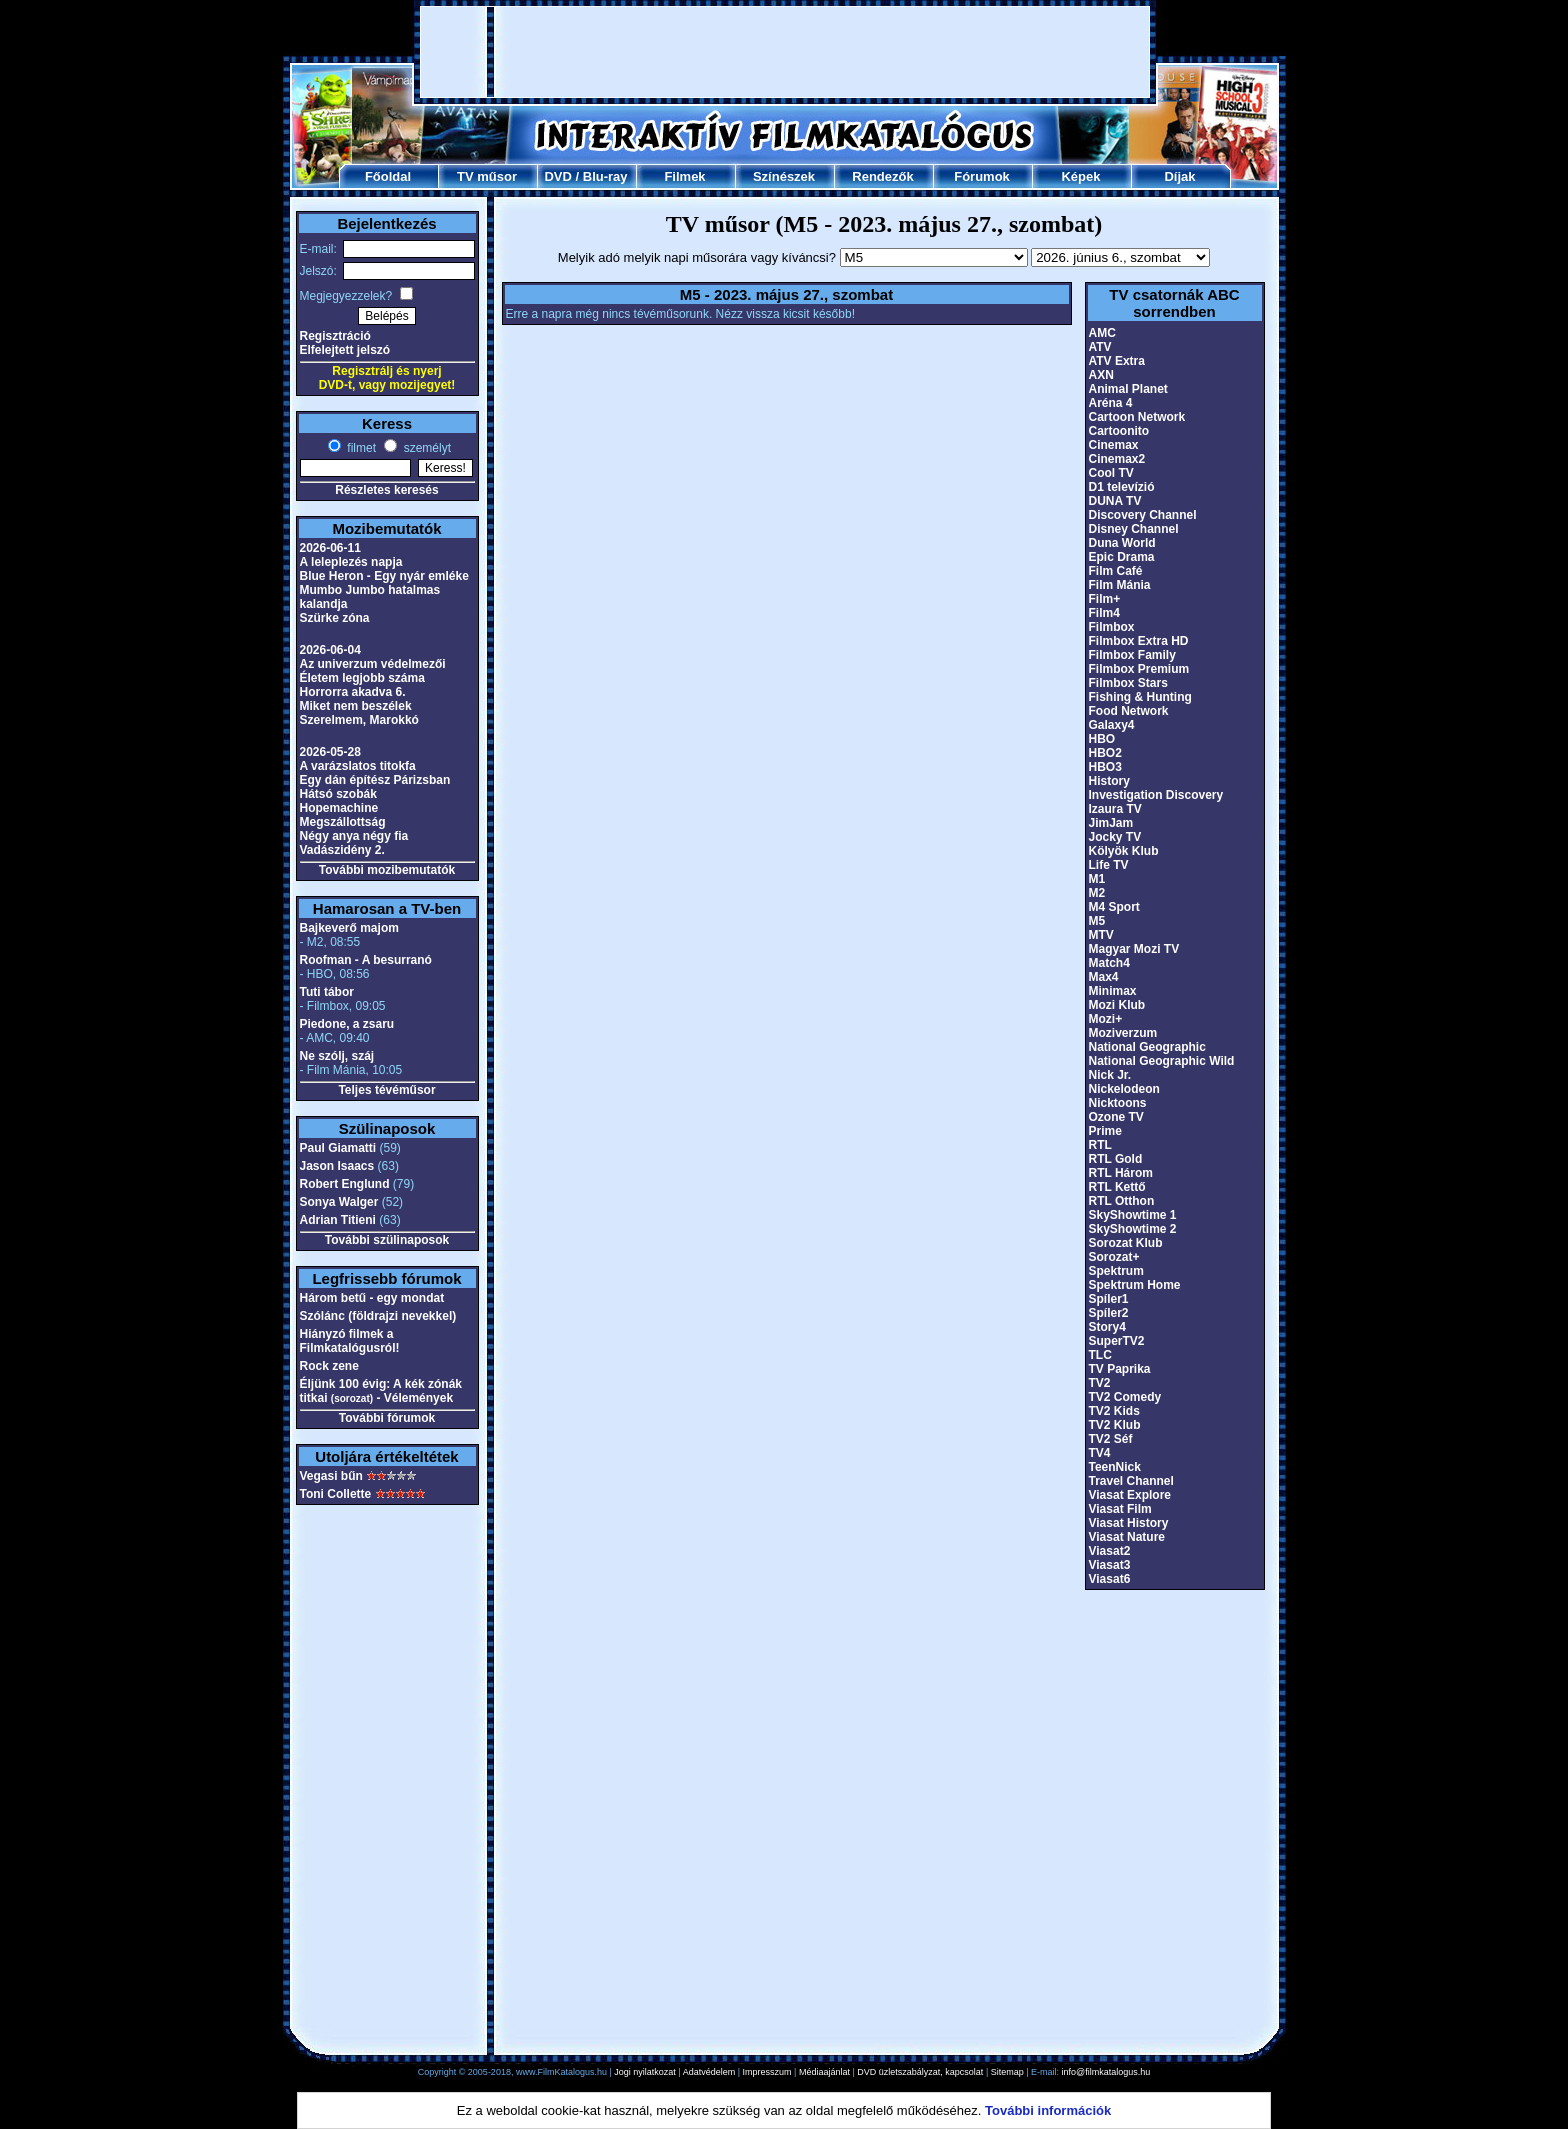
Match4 (1109, 963)
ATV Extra (1117, 361)
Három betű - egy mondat (372, 1298)
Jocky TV (1115, 837)
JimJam (1111, 823)
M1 (1097, 879)
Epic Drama (1122, 557)
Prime (1105, 1131)
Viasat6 (1110, 1579)
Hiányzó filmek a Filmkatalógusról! (350, 1341)
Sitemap (1007, 2072)
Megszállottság (343, 822)
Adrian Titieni (338, 1220)
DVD (557, 176)
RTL (1100, 1145)
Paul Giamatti (338, 1148)
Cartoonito (1119, 431)
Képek (1080, 176)
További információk (1048, 2110)
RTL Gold (1116, 1159)
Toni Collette (336, 1494)
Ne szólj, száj (337, 1056)
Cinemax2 (1117, 459)
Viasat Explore (1130, 1495)
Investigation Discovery (1156, 795)
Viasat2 (1110, 1551)
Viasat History (1129, 1523)
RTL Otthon (1122, 1201)
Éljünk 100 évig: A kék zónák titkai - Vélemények (381, 1391)
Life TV (1109, 865)
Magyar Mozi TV (1134, 949)
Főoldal (388, 176)
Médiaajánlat (824, 2072)
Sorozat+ (1114, 1257)
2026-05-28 (330, 752)
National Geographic (1147, 1047)
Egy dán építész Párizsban (375, 780)
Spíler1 (1109, 1299)
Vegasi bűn (331, 1476)
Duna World (1122, 543)
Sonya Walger (339, 1202)
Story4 (1107, 1327)
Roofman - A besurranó (366, 960)
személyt (425, 448)
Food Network (1129, 711)
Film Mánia (1120, 585)
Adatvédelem (709, 2072)
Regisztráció (335, 336)
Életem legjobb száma (362, 678)
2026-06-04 (330, 650)
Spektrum (1116, 1271)
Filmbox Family (1132, 655)
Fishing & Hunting (1140, 697)
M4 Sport (1114, 907)
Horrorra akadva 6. (353, 692)
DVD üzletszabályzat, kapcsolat (920, 2072)
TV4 (1100, 1453)
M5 (1097, 921)
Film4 (1104, 613)
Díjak (1179, 176)
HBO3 (1105, 767)
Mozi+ (1106, 1019)
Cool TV (1111, 473)
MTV (1101, 935)
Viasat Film (1120, 1509)
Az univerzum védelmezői (373, 664)
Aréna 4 (1111, 403)
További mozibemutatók (387, 870)
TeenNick (1115, 1467)
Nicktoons (1118, 1103)
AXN (1101, 375)
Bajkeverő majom (349, 928)
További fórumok (387, 1418)
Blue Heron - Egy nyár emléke (384, 576)
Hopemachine (339, 808)
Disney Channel (1134, 529)
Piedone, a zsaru (347, 1024)
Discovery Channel (1143, 515)
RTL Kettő (1117, 1187)
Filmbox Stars (1128, 683)
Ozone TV (1116, 1117)
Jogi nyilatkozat (645, 2072)
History (1109, 781)
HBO (1102, 739)
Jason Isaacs (337, 1166)
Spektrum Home (1135, 1285)
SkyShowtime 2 (1133, 1229)
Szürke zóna (335, 618)
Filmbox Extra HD (1139, 641)
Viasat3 (1110, 1565)
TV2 (1100, 1383)
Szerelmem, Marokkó (359, 720)
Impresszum (767, 2072)
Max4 (1104, 977)
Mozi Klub (1117, 1005)
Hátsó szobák (338, 794)
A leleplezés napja (351, 562)
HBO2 (1105, 753)
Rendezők (882, 176)
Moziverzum (1123, 1033)
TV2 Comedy (1125, 1397)
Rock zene (329, 1366)
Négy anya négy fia (354, 836)
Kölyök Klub (1124, 851)
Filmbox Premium (1139, 669)
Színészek (784, 176)
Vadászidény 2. (342, 850)
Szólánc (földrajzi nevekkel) (378, 1316)
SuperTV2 (1117, 1341)
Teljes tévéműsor (386, 1090)
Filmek (684, 176)
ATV (1100, 347)
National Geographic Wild (1162, 1061)
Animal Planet (1128, 389)
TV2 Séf (1111, 1439)
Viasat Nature (1127, 1537)
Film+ (1105, 599)
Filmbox (1112, 627)
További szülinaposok (387, 1240)
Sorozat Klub (1126, 1243)
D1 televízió (1122, 487)
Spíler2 (1109, 1313)
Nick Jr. (1110, 1075)
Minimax (1113, 991)
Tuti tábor (327, 992)
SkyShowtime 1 (1133, 1215)
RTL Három (1121, 1173)
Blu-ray (605, 176)
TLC (1100, 1355)
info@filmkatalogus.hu (1106, 2072)
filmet (360, 448)
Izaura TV (1115, 809)
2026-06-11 (330, 548)
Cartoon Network (1137, 417)
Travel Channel (1131, 1481)
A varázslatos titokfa (358, 766)
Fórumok (982, 176)
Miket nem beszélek (356, 706)
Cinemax (1114, 445)
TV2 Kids (1114, 1411)
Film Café (1116, 571)
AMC (1102, 333)
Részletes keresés (386, 490)
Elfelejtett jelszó (345, 350)
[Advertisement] (785, 52)
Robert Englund (345, 1184)
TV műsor (487, 176)
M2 (1097, 893)
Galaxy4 (1112, 725)
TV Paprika (1120, 1369)
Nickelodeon (1124, 1089)
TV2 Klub (1115, 1425)
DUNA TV (1115, 501)
